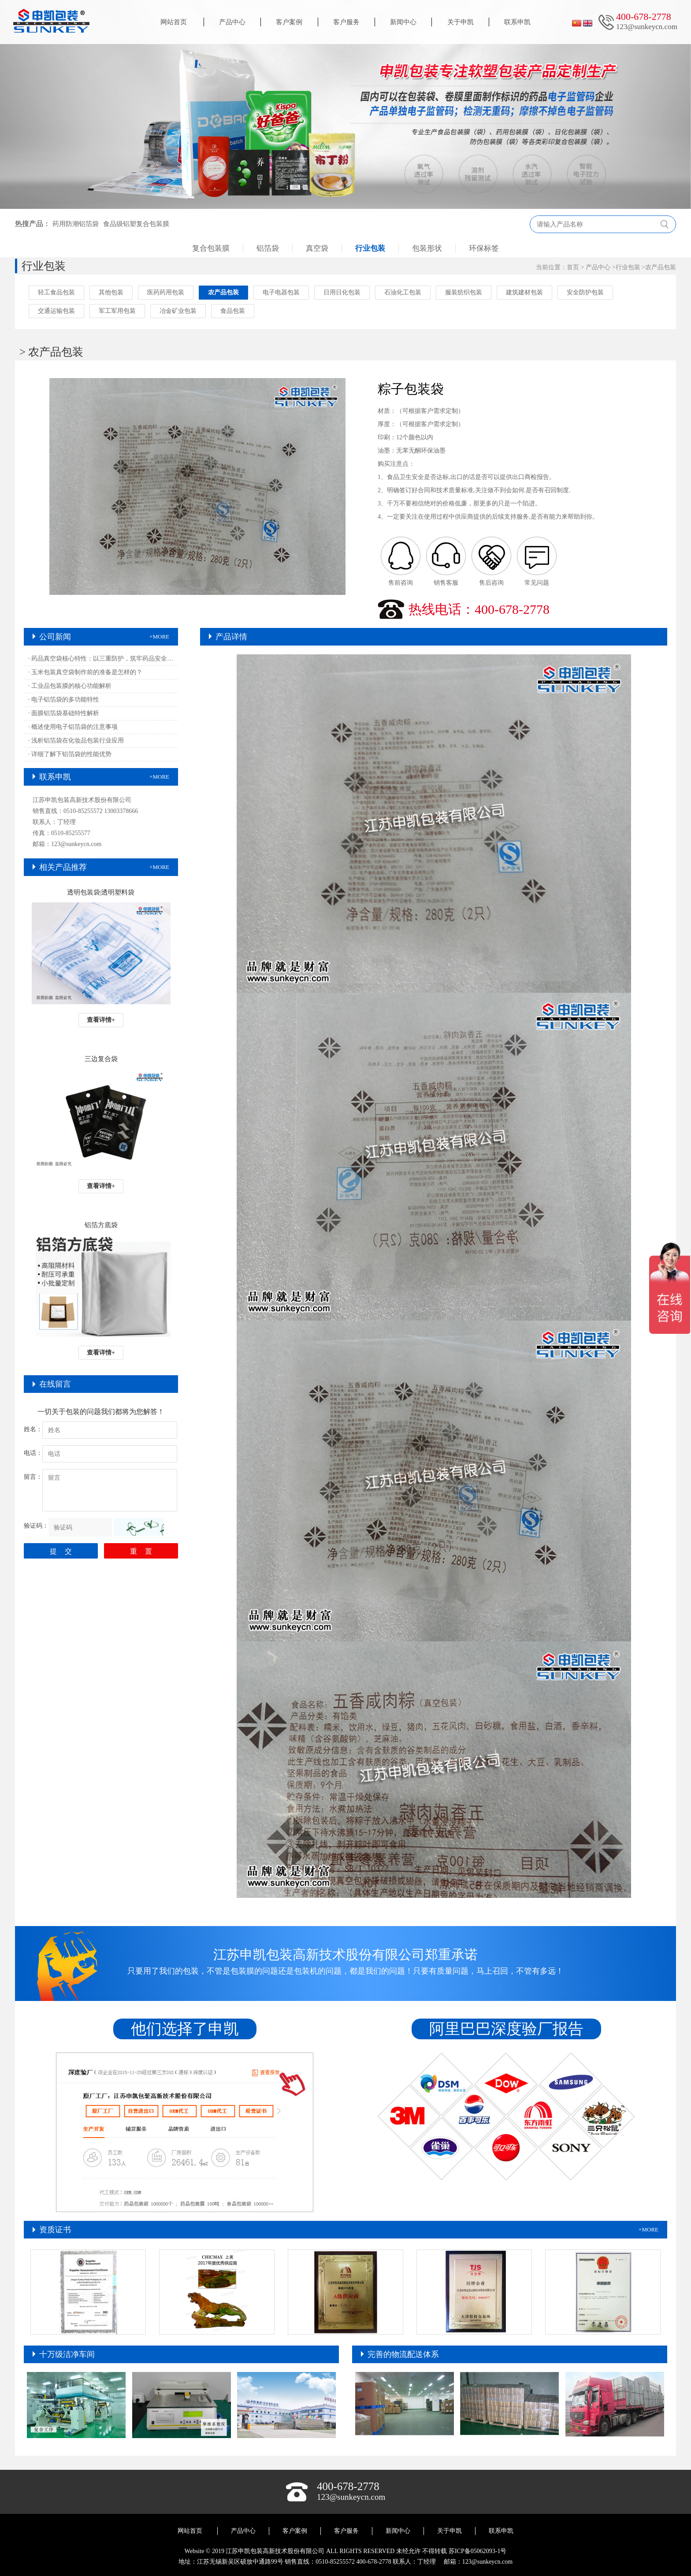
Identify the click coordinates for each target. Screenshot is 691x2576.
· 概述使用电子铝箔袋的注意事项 (73, 727)
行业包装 (370, 248)
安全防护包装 (585, 292)
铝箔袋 (267, 248)
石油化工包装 (402, 292)
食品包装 (232, 311)
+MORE (159, 636)
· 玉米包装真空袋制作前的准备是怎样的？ (85, 672)
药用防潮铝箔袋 (75, 223)
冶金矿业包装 (178, 311)
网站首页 (173, 22)
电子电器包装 (281, 292)
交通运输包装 (56, 311)
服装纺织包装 (463, 292)
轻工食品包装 (56, 292)
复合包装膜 (211, 248)
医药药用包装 (165, 292)
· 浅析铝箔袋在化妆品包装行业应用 (76, 740)
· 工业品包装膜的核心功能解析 (69, 686)
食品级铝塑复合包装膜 (136, 223)
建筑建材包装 (524, 292)
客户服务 (346, 22)
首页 (573, 267)
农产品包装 (660, 267)
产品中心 (232, 22)
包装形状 (427, 248)
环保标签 (484, 248)
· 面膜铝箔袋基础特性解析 (63, 713)
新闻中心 (403, 22)
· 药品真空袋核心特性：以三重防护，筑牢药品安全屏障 (103, 658)
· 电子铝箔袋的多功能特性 (63, 699)
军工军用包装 (117, 311)
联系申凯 (517, 22)
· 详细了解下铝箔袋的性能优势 (69, 754)
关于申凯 (460, 22)
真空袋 (317, 248)
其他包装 (111, 292)
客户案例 (289, 22)
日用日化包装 (341, 292)
